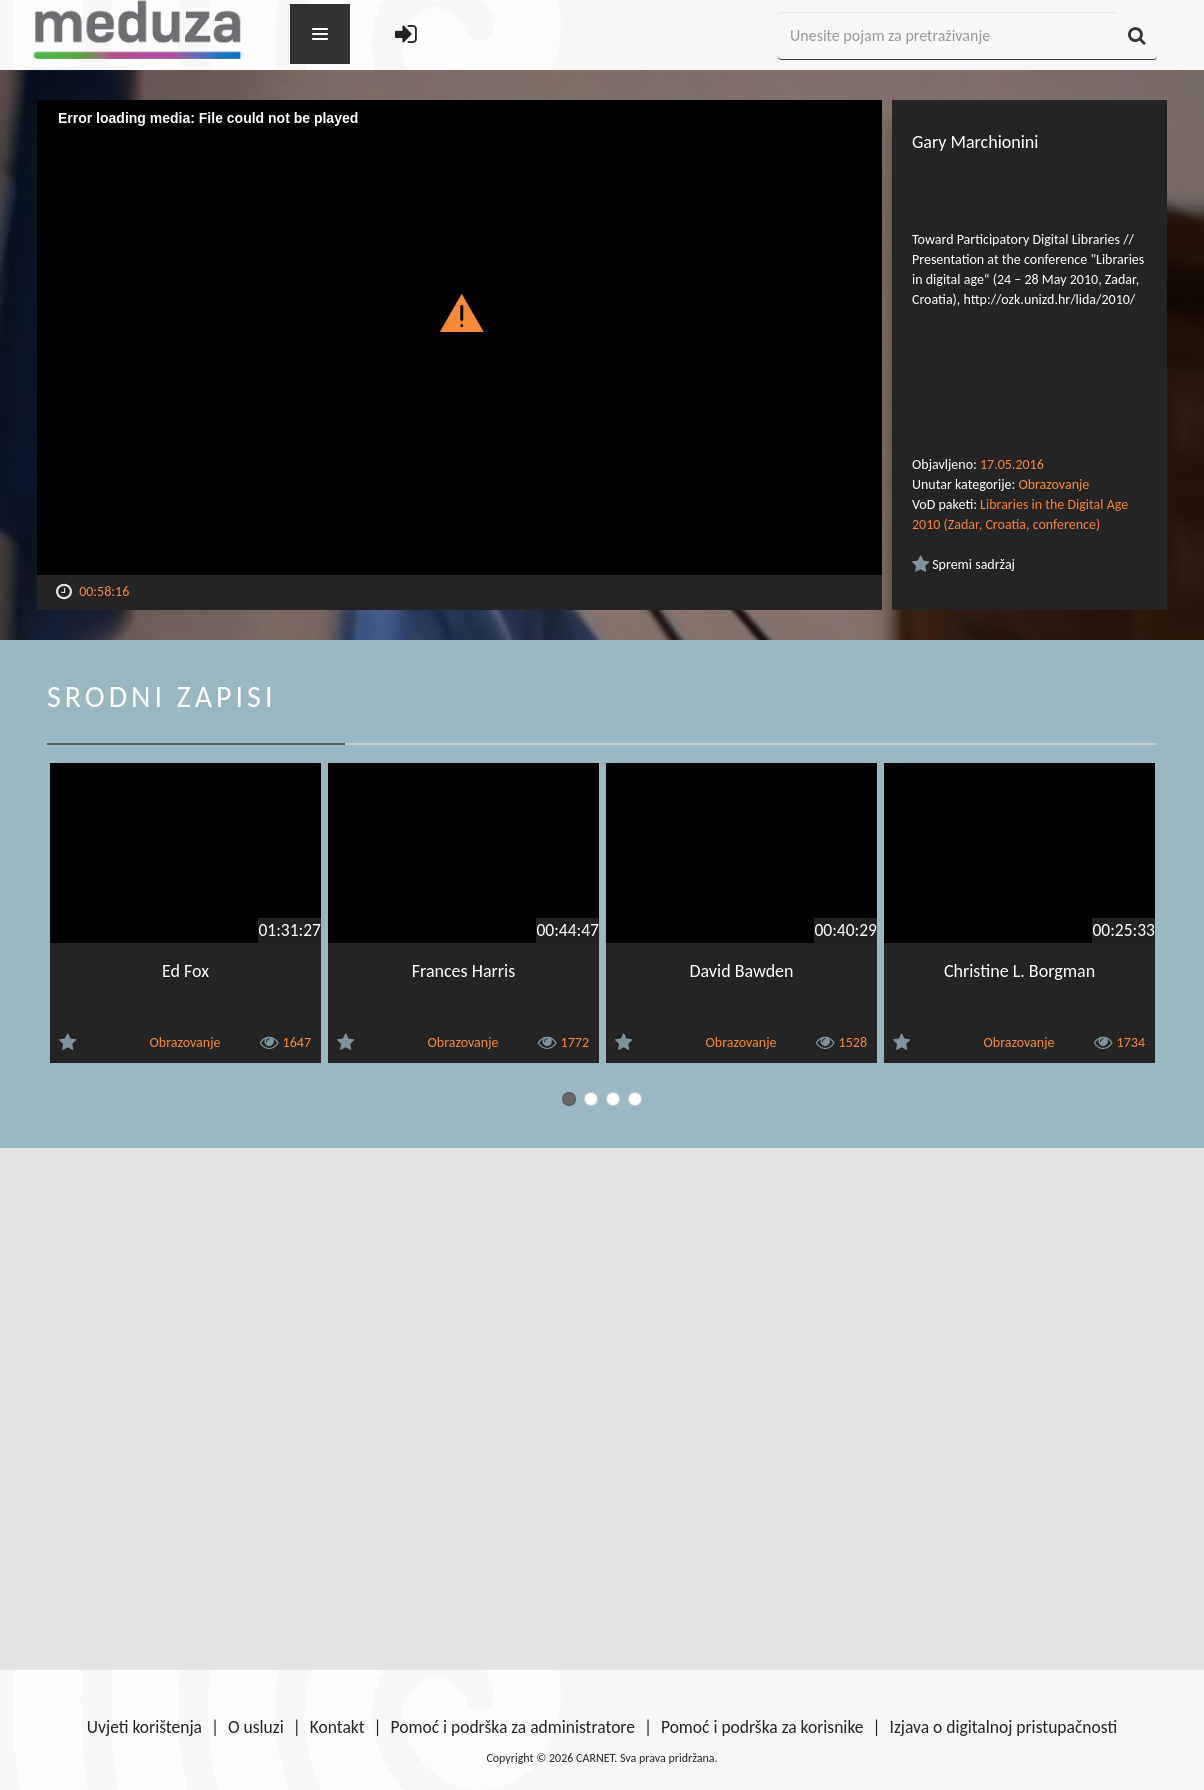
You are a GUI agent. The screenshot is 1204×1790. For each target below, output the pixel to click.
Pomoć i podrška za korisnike (762, 1727)
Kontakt (337, 1727)
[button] (459, 312)
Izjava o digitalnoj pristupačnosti (1003, 1727)
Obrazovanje (1053, 484)
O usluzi (256, 1727)
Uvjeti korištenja (144, 1727)
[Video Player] (459, 337)
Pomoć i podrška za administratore (513, 1727)
